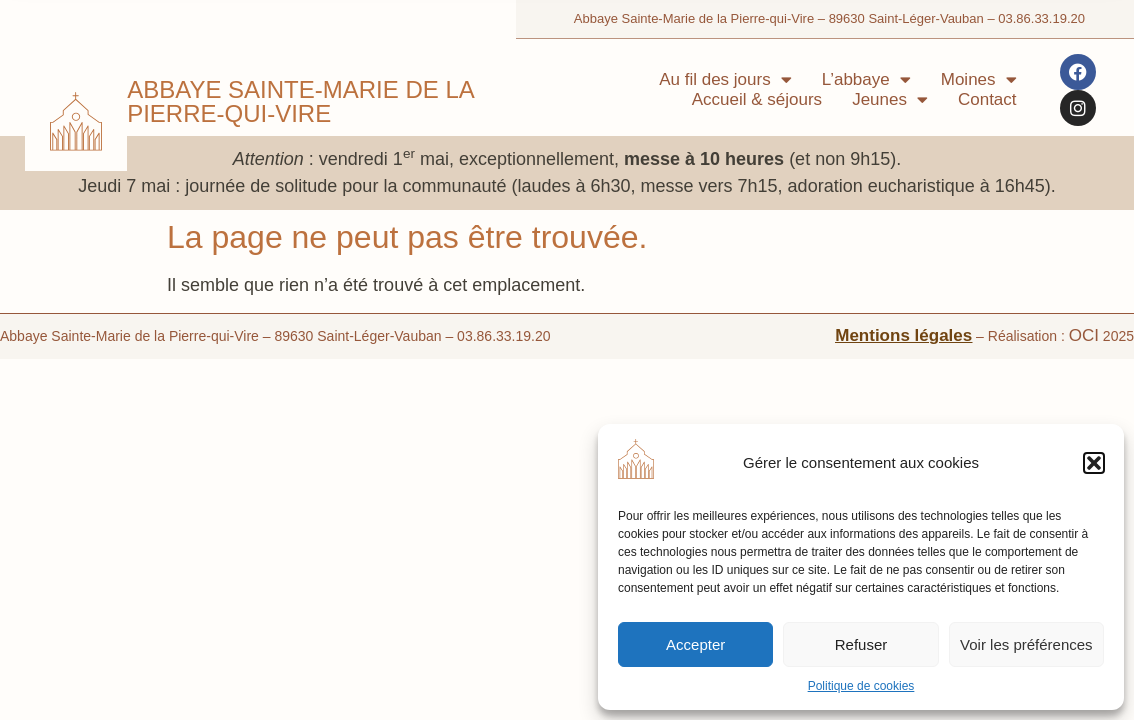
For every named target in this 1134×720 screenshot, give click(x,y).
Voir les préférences (1026, 644)
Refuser (861, 644)
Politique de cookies (861, 686)
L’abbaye (866, 80)
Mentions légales (903, 335)
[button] (1094, 463)
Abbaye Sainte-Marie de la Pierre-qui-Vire (300, 101)
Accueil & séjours (757, 99)
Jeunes (890, 100)
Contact (987, 99)
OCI (1084, 335)
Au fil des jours (725, 80)
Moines (979, 80)
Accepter (695, 644)
